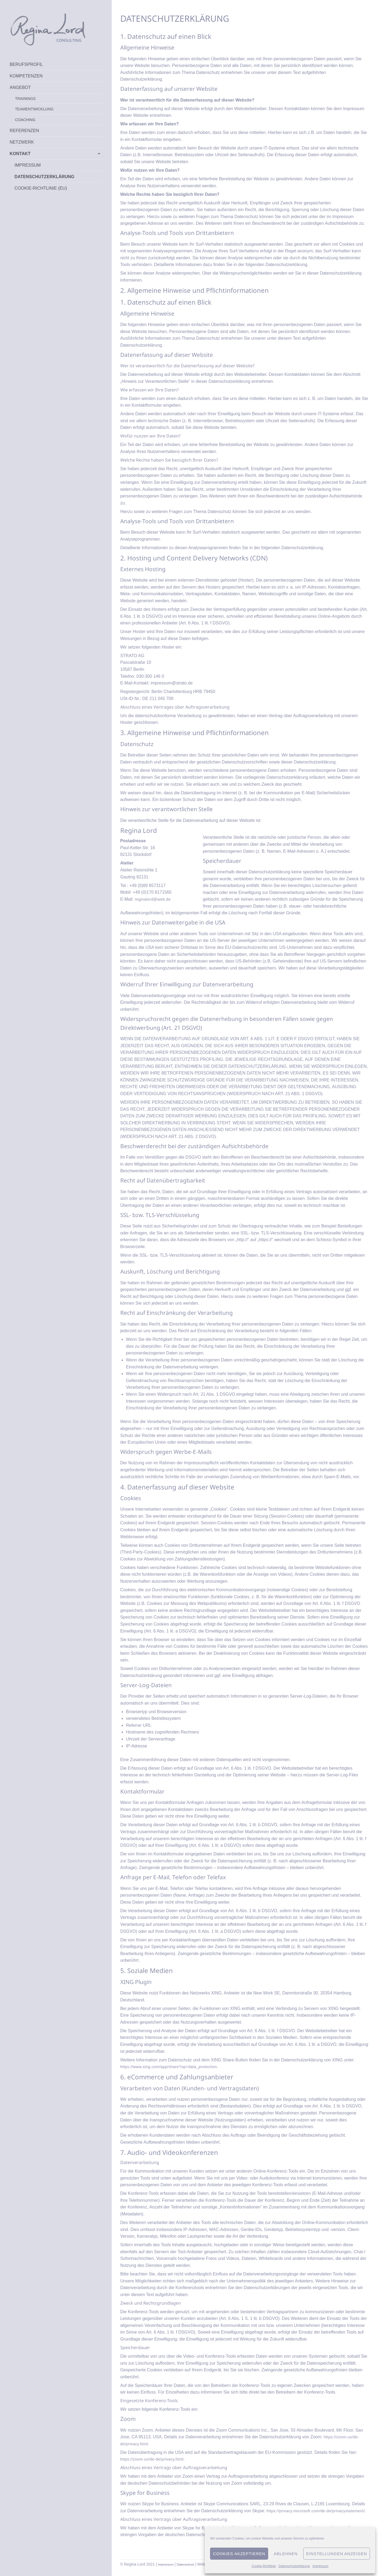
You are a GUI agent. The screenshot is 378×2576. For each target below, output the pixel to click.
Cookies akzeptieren (239, 2553)
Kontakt (20, 153)
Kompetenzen (26, 75)
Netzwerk (22, 142)
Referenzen (24, 130)
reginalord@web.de (154, 899)
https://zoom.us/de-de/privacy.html (155, 2459)
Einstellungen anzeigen (336, 2553)
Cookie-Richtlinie (264, 2566)
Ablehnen (286, 2553)
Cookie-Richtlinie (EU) (40, 188)
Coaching (25, 120)
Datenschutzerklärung (294, 2566)
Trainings (25, 98)
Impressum (320, 2566)
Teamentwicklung (34, 109)
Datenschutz (190, 2571)
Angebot (20, 87)
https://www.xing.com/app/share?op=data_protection (173, 2066)
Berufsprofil (26, 64)
